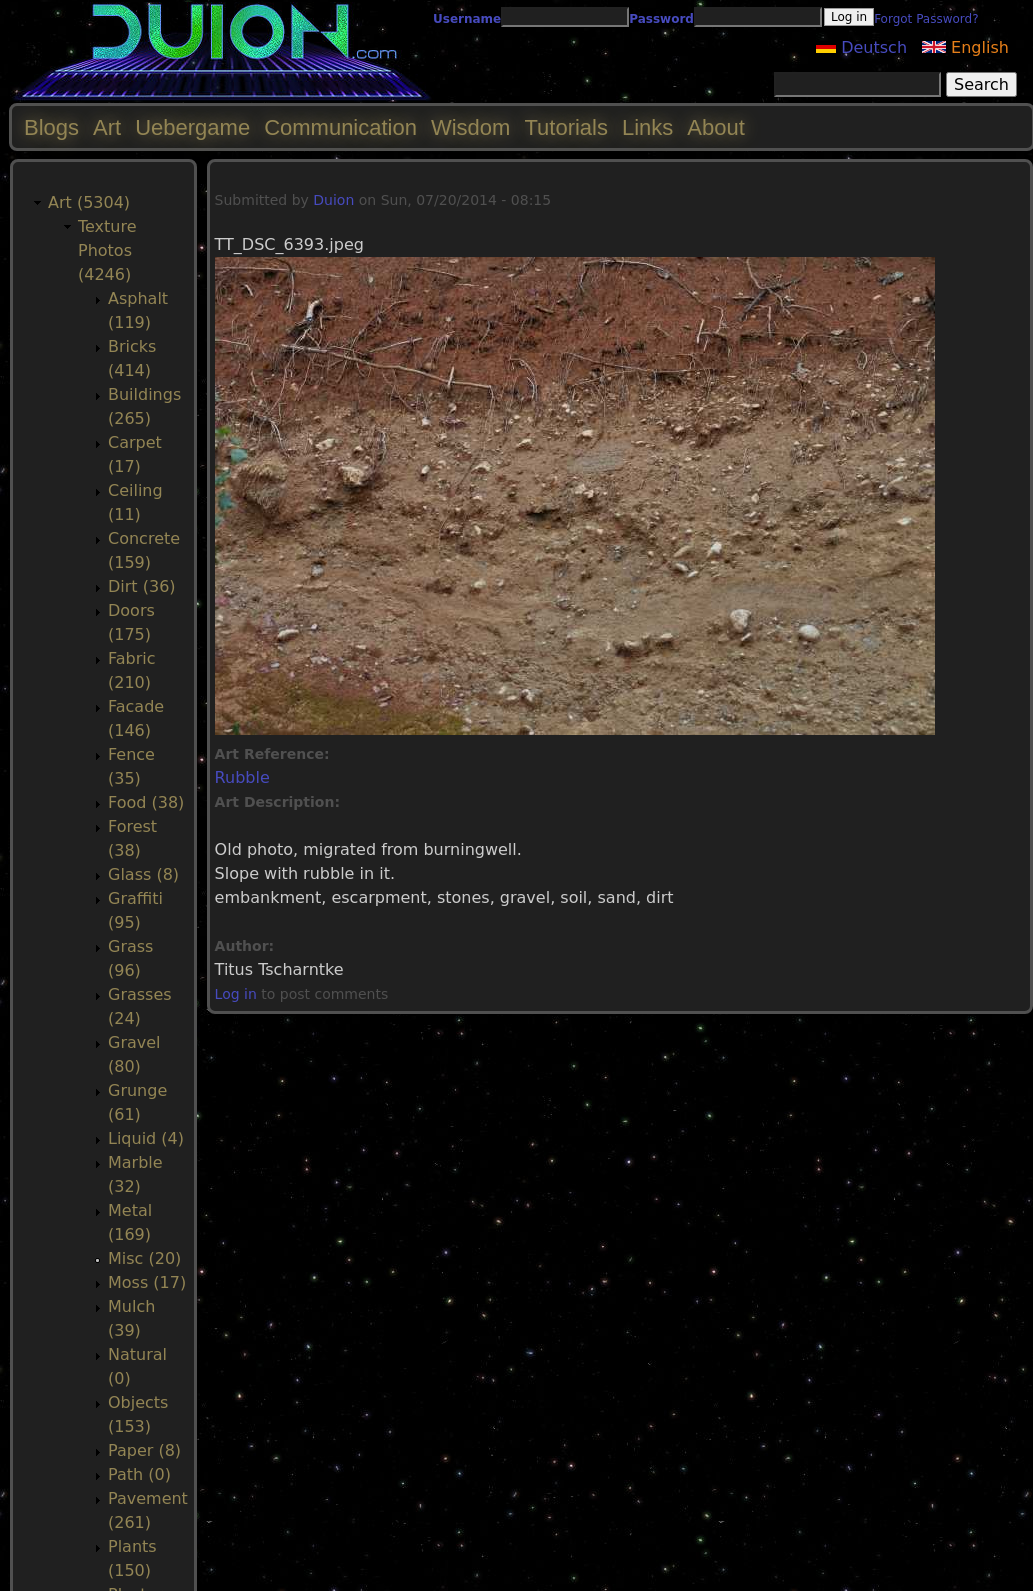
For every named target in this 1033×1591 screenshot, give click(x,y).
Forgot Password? (926, 19)
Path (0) (139, 1474)
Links (647, 127)
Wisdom (470, 127)
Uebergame (192, 127)
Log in (236, 994)
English (965, 47)
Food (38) (146, 802)
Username (467, 19)
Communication (340, 127)
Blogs (51, 127)
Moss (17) (147, 1282)
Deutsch (861, 47)
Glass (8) (143, 874)
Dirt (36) (142, 586)
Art (107, 127)
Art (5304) (89, 202)
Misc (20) (144, 1258)
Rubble (242, 777)
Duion (333, 200)
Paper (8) (144, 1450)
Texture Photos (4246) (107, 250)
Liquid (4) (146, 1138)
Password (661, 19)
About (716, 127)
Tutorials (566, 127)
